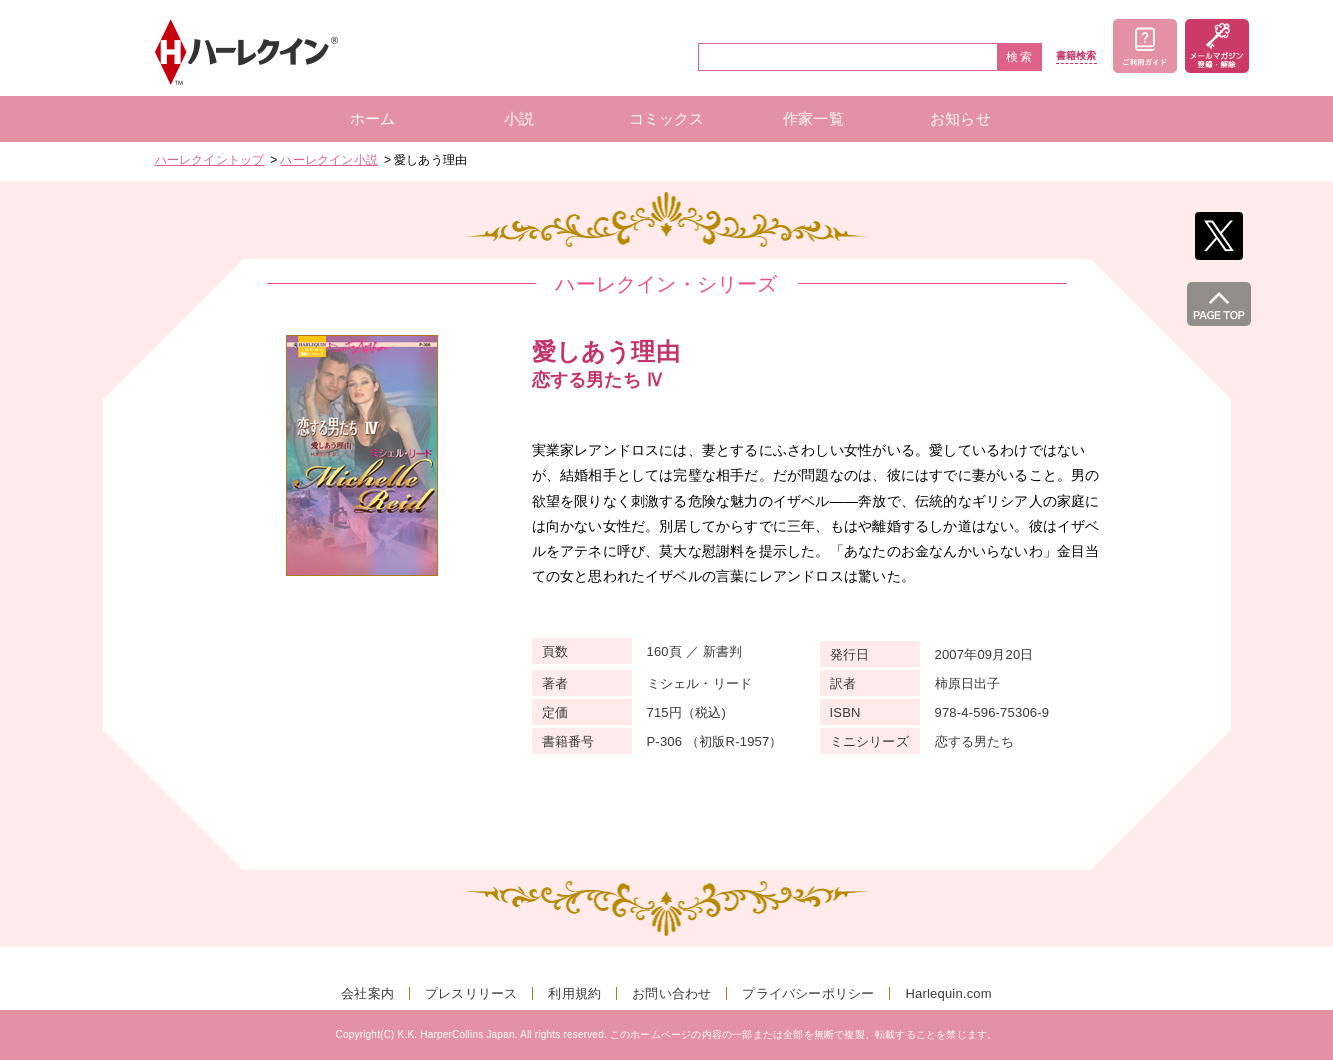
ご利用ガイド (1145, 46)
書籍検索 (1076, 56)
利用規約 (574, 993)
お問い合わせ (671, 993)
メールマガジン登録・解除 (1217, 46)
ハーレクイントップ (210, 160)
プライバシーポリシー (808, 993)
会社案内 (367, 993)
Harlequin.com (948, 993)
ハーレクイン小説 (329, 160)
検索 (1020, 57)
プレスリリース (471, 993)
